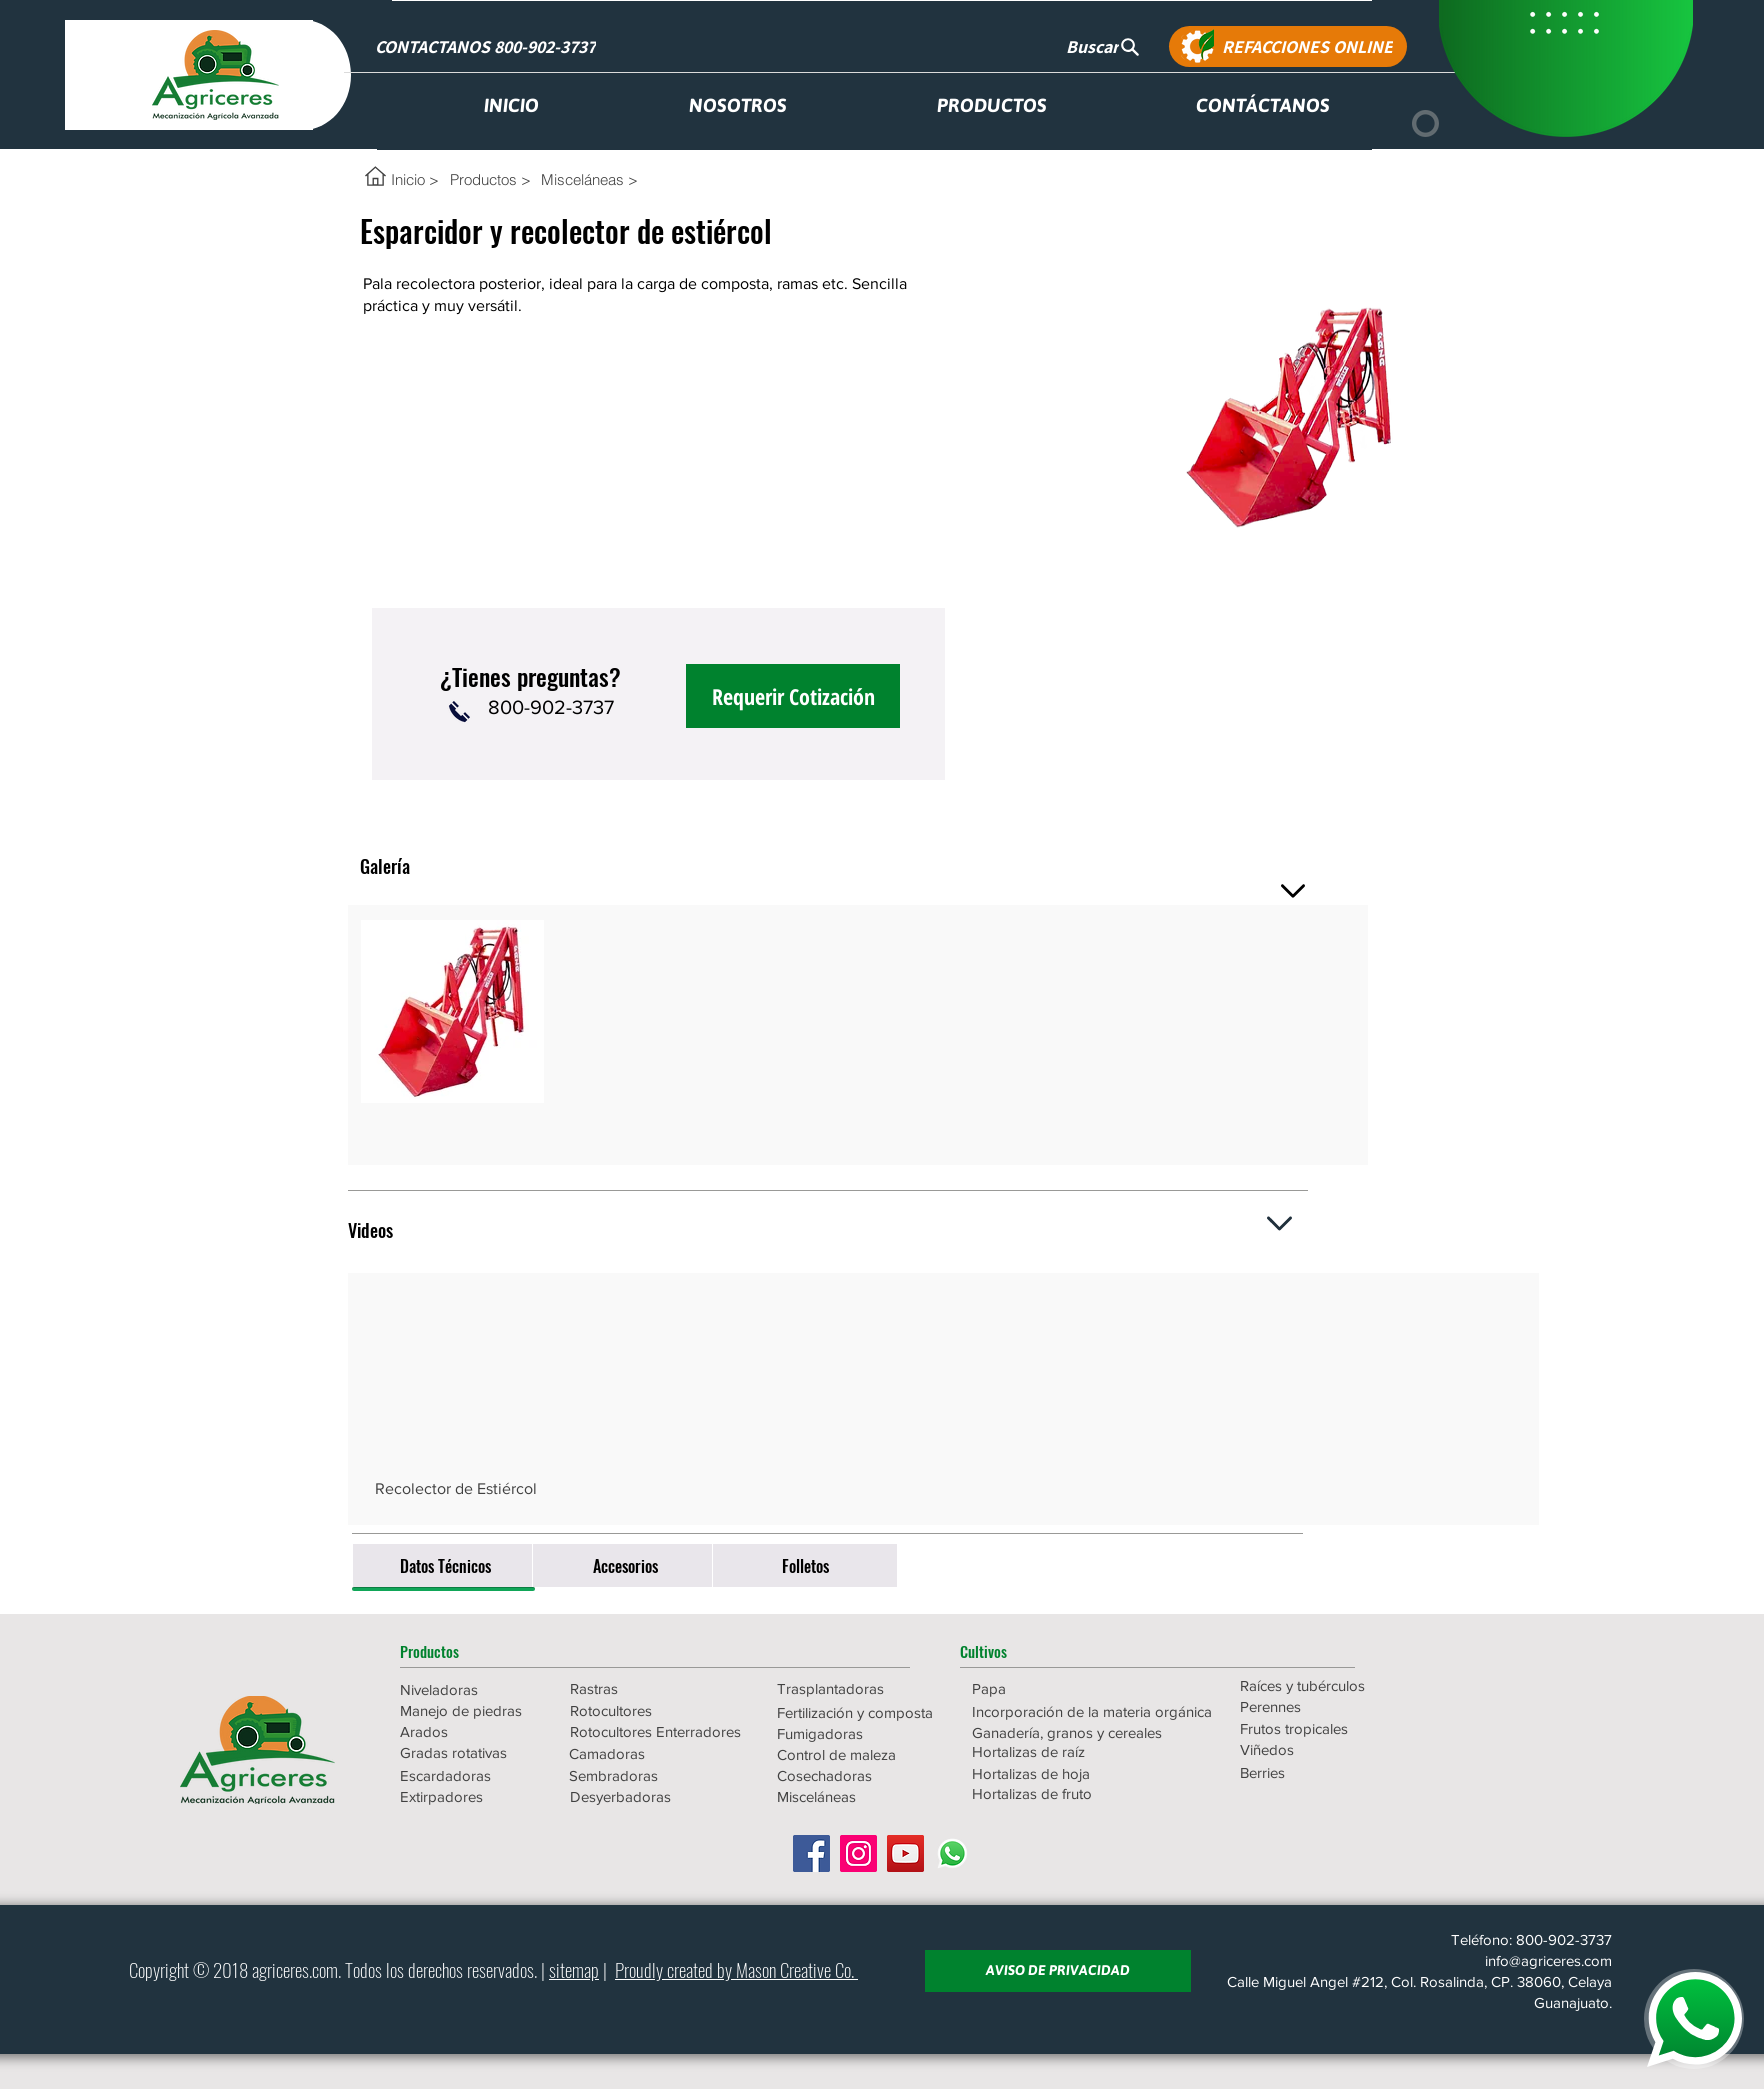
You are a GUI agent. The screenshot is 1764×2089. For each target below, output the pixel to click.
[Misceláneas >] (600, 179)
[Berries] (1326, 1772)
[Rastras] (641, 1688)
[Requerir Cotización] (793, 696)
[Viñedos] (1326, 1749)
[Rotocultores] (641, 1710)
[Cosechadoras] (863, 1775)
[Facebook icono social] (811, 1853)
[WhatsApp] (952, 1853)
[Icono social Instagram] (858, 1853)
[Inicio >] (415, 179)
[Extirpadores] (471, 1796)
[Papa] (1058, 1688)
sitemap (574, 1969)
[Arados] (471, 1731)
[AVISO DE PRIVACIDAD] (1058, 1971)
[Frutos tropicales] (1326, 1728)
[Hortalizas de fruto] (1058, 1793)
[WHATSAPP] (1694, 2019)
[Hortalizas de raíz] (1058, 1751)
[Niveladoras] (471, 1689)
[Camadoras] (655, 1753)
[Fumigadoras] (863, 1733)
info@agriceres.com (1548, 1960)
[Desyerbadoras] (656, 1796)
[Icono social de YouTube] (905, 1853)
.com (323, 1969)
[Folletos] (805, 1565)
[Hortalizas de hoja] (1058, 1773)
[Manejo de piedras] (471, 1710)
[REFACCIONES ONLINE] (1288, 46)
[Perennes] (1326, 1706)
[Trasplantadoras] (863, 1688)
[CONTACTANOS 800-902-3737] (487, 46)
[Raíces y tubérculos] (1326, 1685)
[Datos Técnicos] (445, 1565)
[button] (471, 1651)
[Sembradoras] (655, 1775)
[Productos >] (490, 179)
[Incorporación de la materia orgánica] (1092, 1711)
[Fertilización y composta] (863, 1712)
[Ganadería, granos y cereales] (1068, 1732)
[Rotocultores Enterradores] (656, 1731)
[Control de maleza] (863, 1754)
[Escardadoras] (471, 1775)
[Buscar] (1103, 46)
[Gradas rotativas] (471, 1752)
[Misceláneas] (863, 1796)
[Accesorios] (625, 1565)
